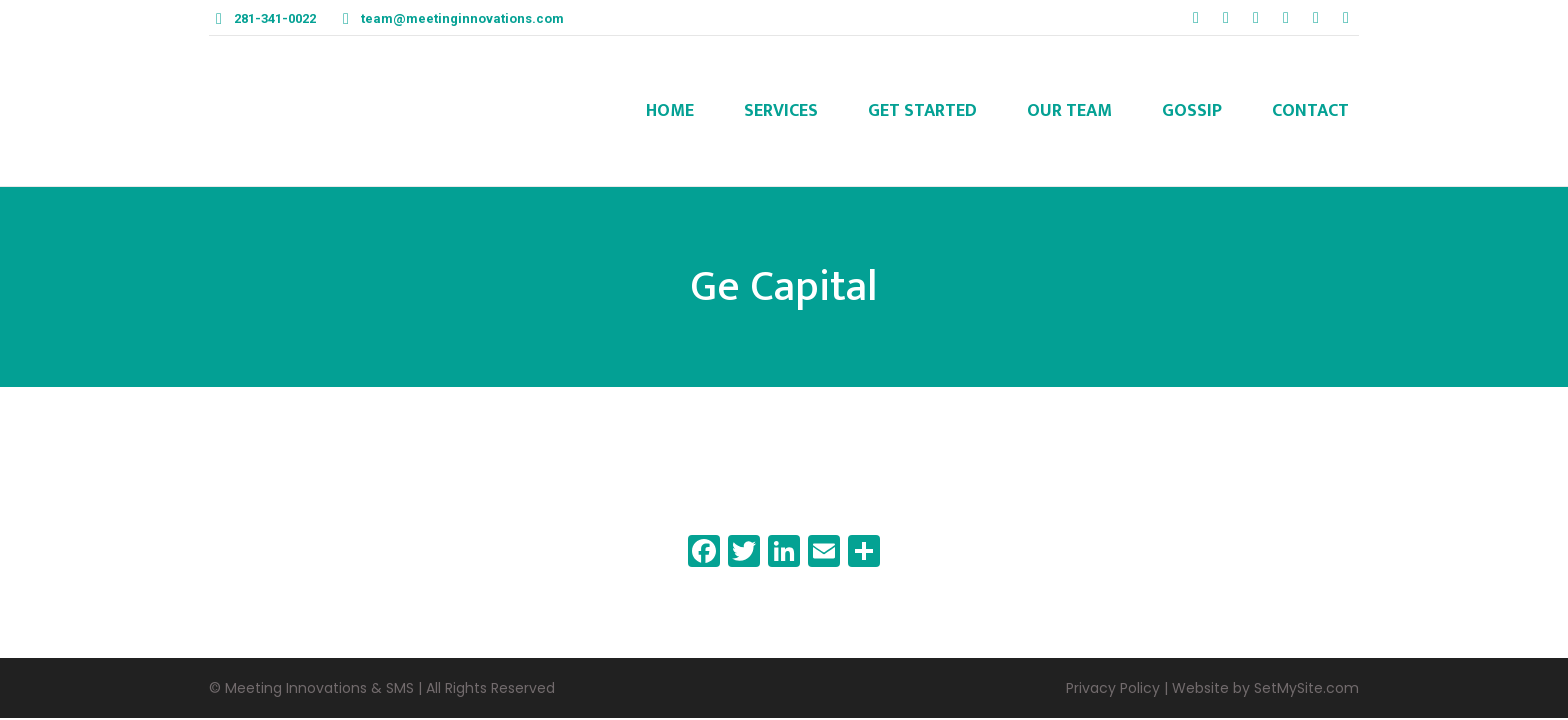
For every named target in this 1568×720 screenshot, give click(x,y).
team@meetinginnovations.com (462, 18)
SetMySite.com (1306, 688)
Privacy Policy (1113, 688)
